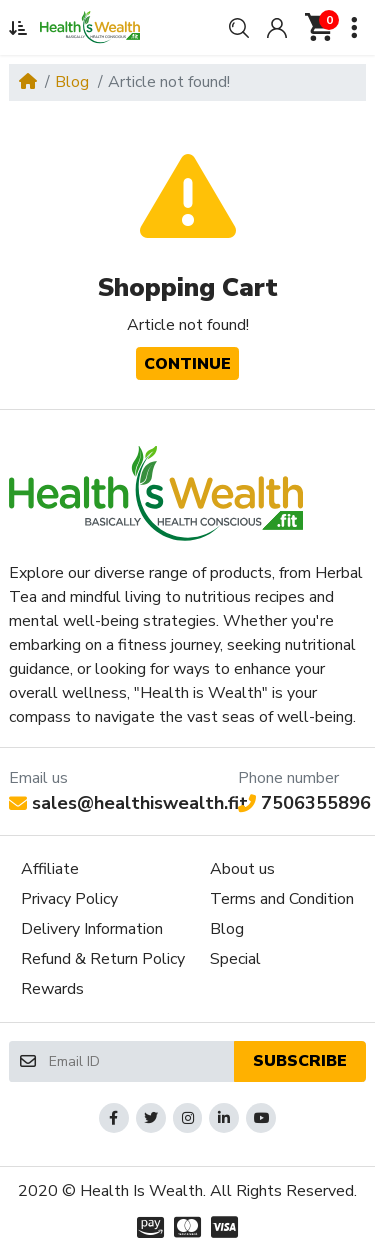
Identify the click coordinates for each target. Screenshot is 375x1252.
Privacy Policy (69, 899)
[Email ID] (140, 1061)
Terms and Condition (282, 899)
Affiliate (50, 869)
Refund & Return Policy (103, 959)
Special (235, 959)
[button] (18, 28)
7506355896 (304, 803)
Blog (72, 82)
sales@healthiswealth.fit (128, 803)
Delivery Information (92, 929)
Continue (187, 364)
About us (242, 869)
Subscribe (300, 1061)
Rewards (52, 989)
